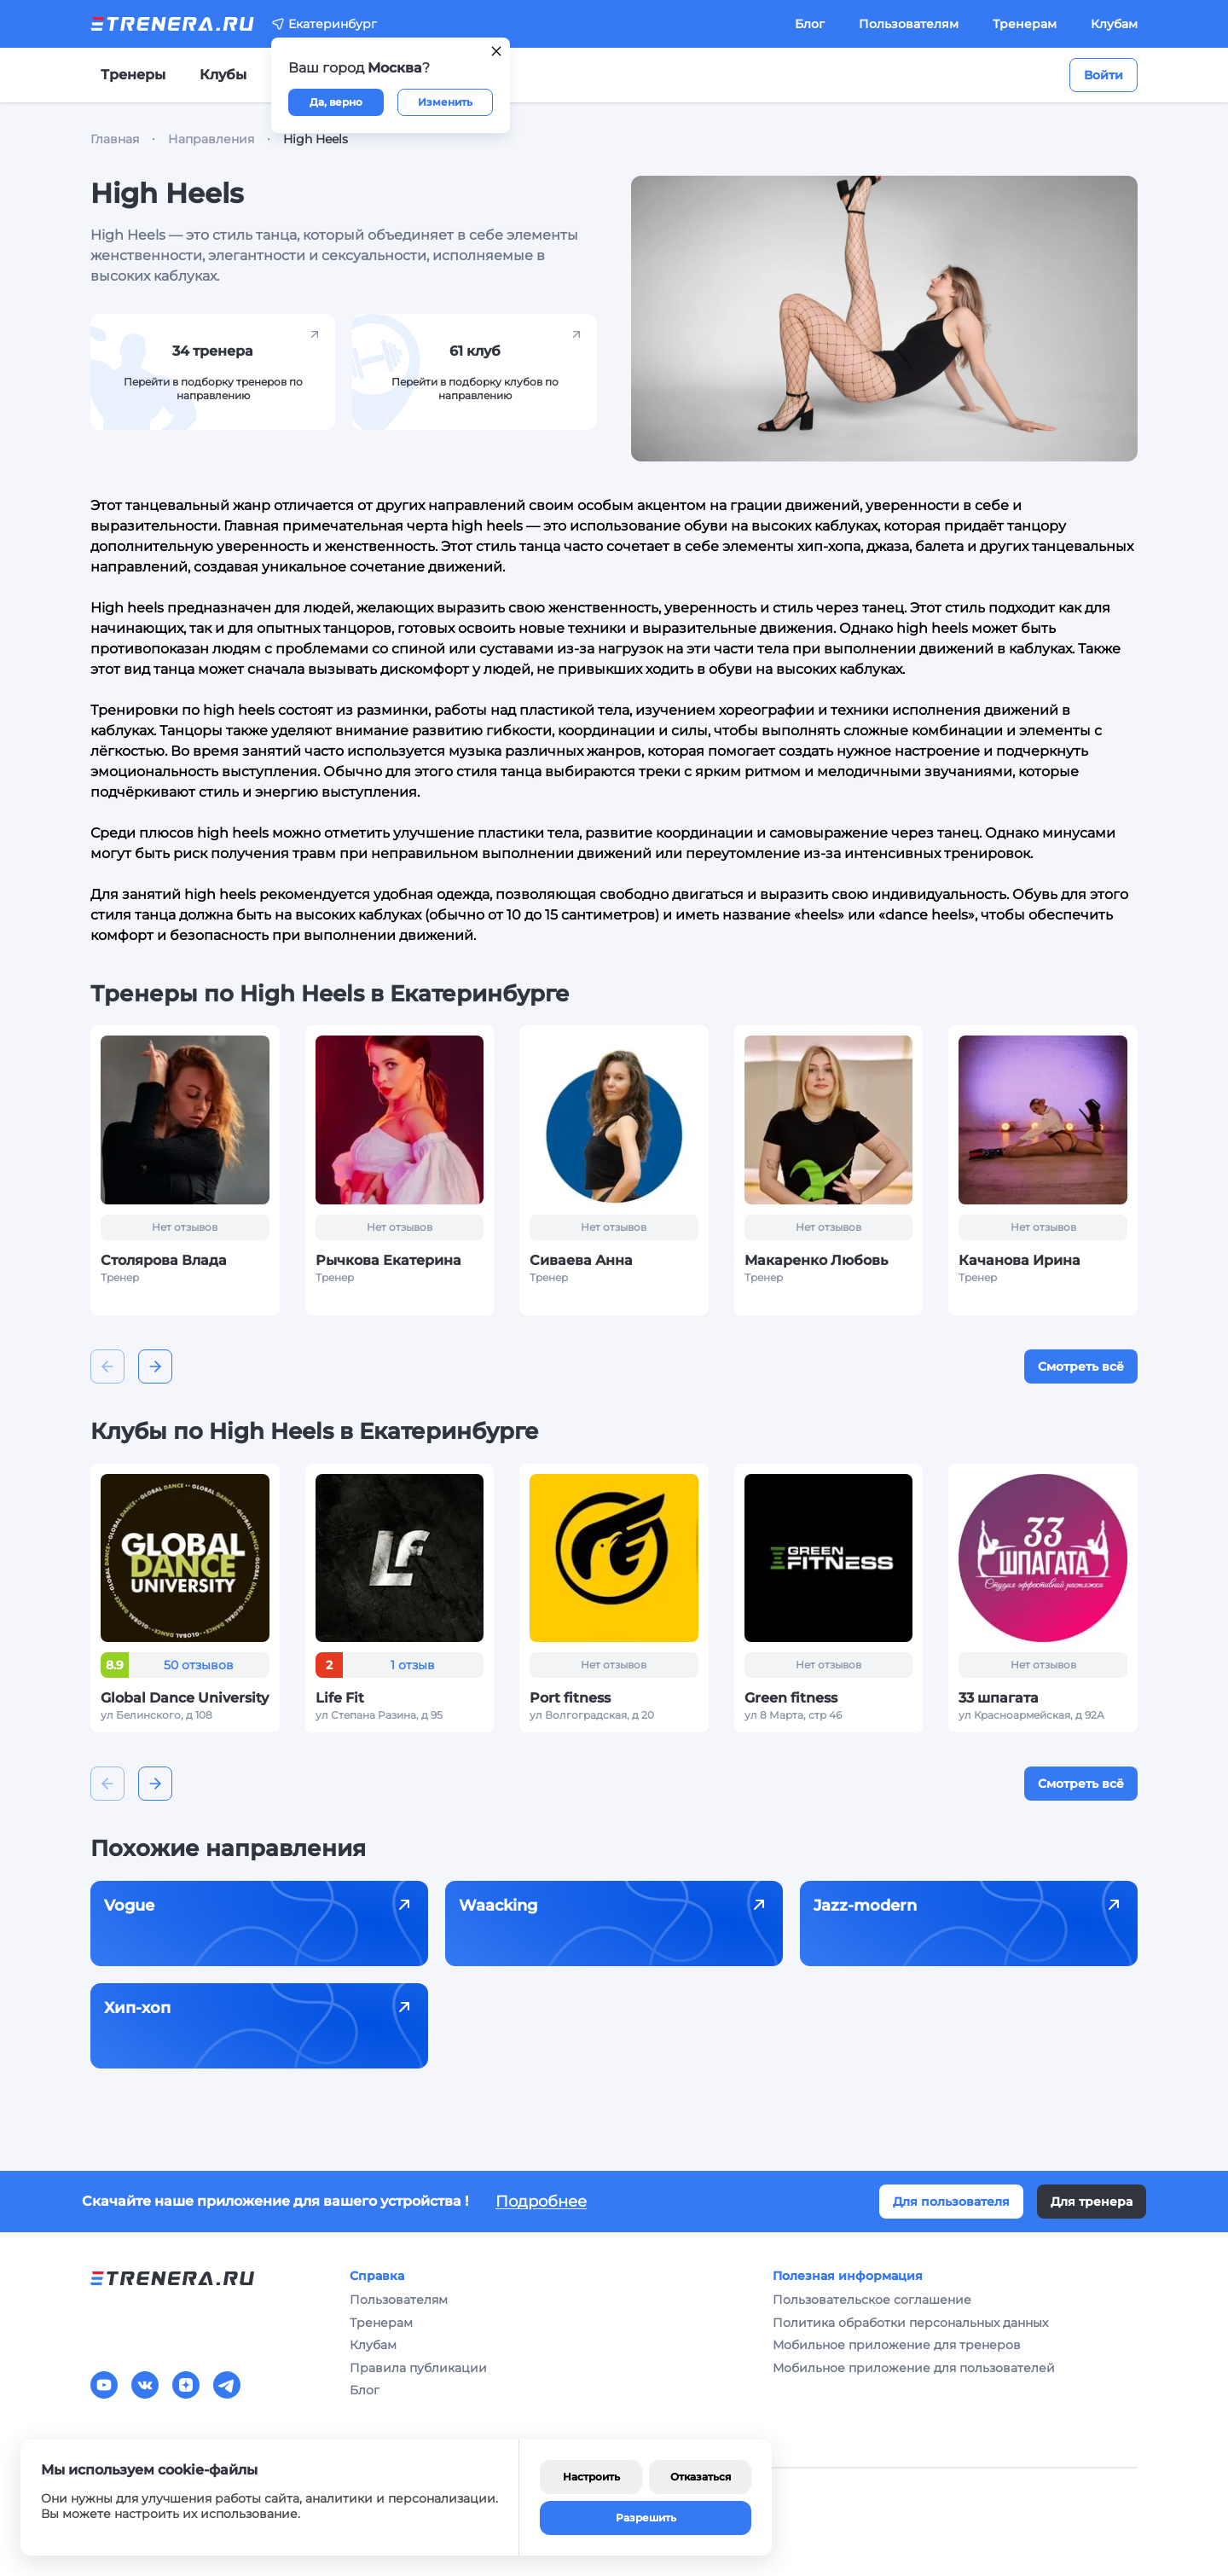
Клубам (1114, 24)
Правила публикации (418, 2368)
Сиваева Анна (581, 1260)
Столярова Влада (164, 1260)
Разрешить (646, 2517)
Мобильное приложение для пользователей (914, 2368)
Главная (114, 139)
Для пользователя (951, 2201)
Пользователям (909, 24)
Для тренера (1091, 2201)
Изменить (445, 102)
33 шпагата (999, 1698)
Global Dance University (185, 1698)
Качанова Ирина (1019, 1260)
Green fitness (790, 1698)
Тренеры (133, 75)
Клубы (223, 75)
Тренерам (1025, 24)
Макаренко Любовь (816, 1260)
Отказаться (700, 2476)
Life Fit (340, 1698)
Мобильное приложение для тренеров (897, 2345)
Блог (810, 24)
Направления (211, 139)
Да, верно (336, 102)
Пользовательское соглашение (872, 2299)
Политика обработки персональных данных (910, 2322)
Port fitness (570, 1698)
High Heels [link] (315, 139)
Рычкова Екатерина (388, 1260)
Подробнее (541, 2201)
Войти (1103, 75)
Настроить (591, 2476)
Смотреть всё (1081, 1366)
